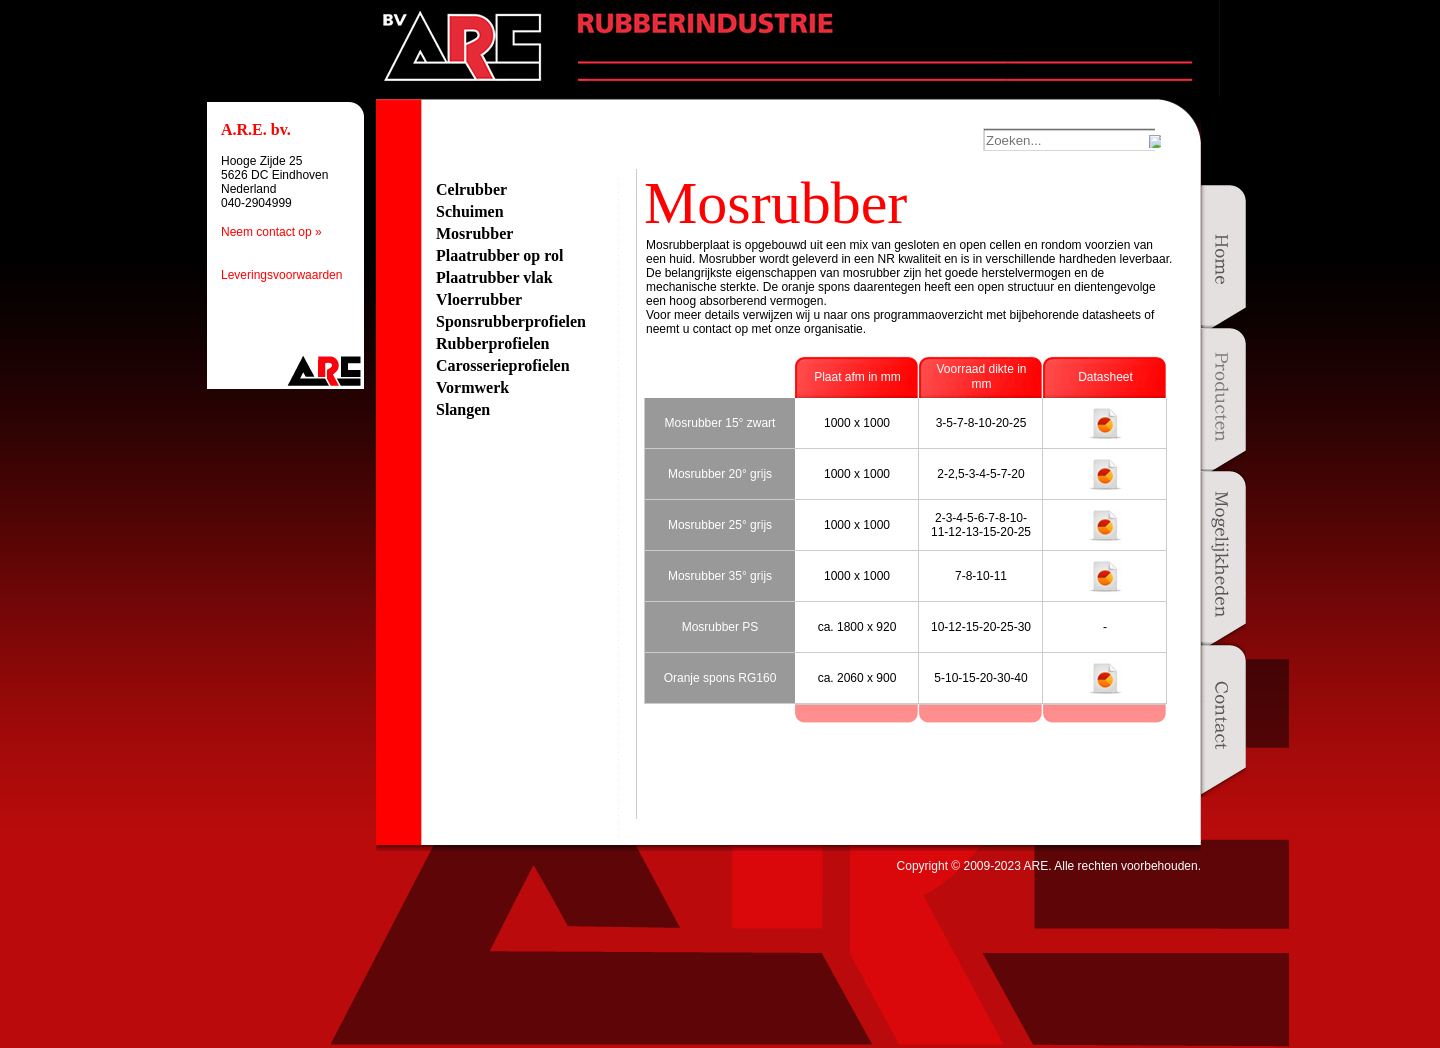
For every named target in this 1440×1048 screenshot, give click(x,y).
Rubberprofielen (492, 343)
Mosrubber (474, 233)
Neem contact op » (271, 232)
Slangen (463, 409)
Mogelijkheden (1223, 560)
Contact (1223, 719)
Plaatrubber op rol (499, 255)
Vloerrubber (479, 299)
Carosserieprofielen (503, 365)
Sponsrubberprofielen (511, 321)
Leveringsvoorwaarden (281, 275)
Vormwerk (472, 387)
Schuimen (470, 211)
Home (1223, 260)
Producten (1223, 402)
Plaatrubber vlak (494, 277)
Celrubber (471, 189)
